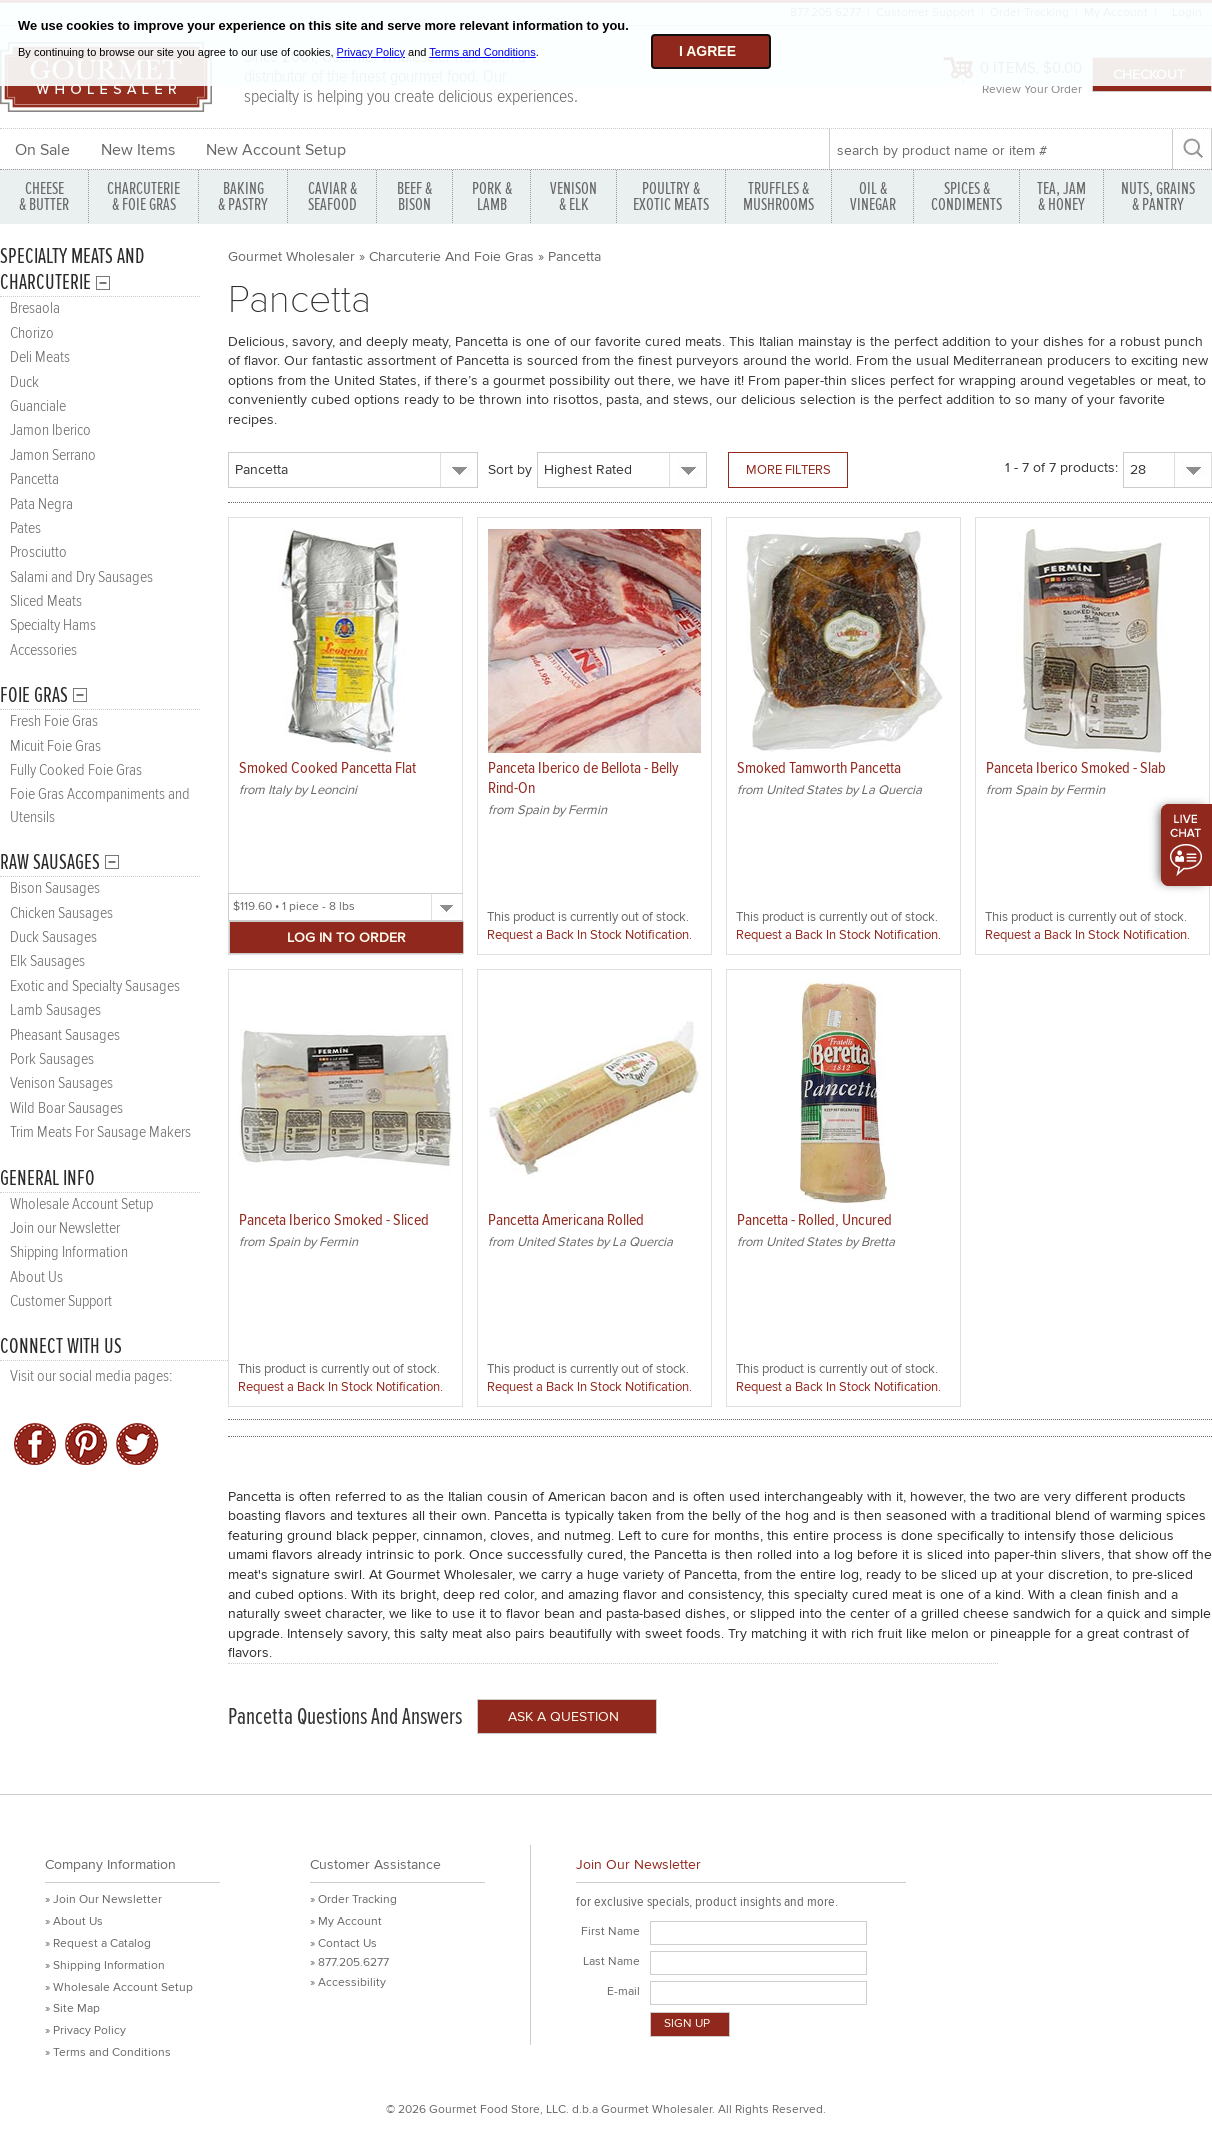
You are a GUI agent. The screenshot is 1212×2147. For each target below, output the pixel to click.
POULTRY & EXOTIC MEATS (671, 196)
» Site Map (72, 2008)
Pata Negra (41, 504)
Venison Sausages (61, 1083)
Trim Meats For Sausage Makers (100, 1132)
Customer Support (61, 1301)
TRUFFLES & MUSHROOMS (778, 196)
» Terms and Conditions (108, 2052)
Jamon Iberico (50, 430)
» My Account (346, 1921)
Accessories (43, 650)
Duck (24, 382)
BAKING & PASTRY (243, 196)
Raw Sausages (50, 862)
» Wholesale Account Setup (119, 1987)
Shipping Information (69, 1252)
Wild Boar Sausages (66, 1108)
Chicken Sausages (61, 913)
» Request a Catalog (98, 1943)
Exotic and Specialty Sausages (95, 986)
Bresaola (35, 308)
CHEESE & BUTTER (44, 196)
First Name (610, 1931)
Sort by (510, 469)
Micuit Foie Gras (55, 746)
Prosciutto (38, 552)
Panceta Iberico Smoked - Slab (1076, 768)
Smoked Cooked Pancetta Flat (327, 768)
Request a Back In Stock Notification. (589, 935)
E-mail (623, 1991)
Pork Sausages (52, 1059)
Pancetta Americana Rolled (566, 1220)
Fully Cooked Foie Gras (76, 770)
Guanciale (38, 406)
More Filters (788, 470)
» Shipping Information (105, 1965)
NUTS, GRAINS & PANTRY (1158, 196)
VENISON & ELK (573, 196)
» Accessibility (348, 1982)
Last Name (611, 1961)
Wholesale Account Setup (81, 1204)
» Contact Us (343, 1943)
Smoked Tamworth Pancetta (819, 768)
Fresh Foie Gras (54, 721)
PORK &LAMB (492, 196)
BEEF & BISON (414, 196)
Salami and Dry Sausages (81, 577)
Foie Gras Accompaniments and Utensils (100, 805)
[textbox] (1000, 150)
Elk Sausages (47, 961)
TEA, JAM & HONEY (1061, 196)
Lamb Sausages (55, 1010)
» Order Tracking (353, 1899)
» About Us (74, 1921)
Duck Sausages (53, 937)
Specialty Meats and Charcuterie (72, 269)
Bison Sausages (55, 888)
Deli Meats (40, 357)
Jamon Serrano (53, 455)
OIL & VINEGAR (873, 196)
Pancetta (34, 479)
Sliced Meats (46, 601)
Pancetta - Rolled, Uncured (814, 1220)
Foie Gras (34, 695)
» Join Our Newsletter (103, 1899)
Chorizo (32, 333)
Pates (25, 528)
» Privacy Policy (85, 2030)
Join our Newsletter (65, 1228)
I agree (707, 51)
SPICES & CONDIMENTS (966, 196)
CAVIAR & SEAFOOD (332, 196)
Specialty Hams (53, 625)
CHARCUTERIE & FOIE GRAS (143, 196)
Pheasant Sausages (65, 1035)
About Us (36, 1277)
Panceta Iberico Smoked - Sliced (334, 1220)
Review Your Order (1032, 89)
